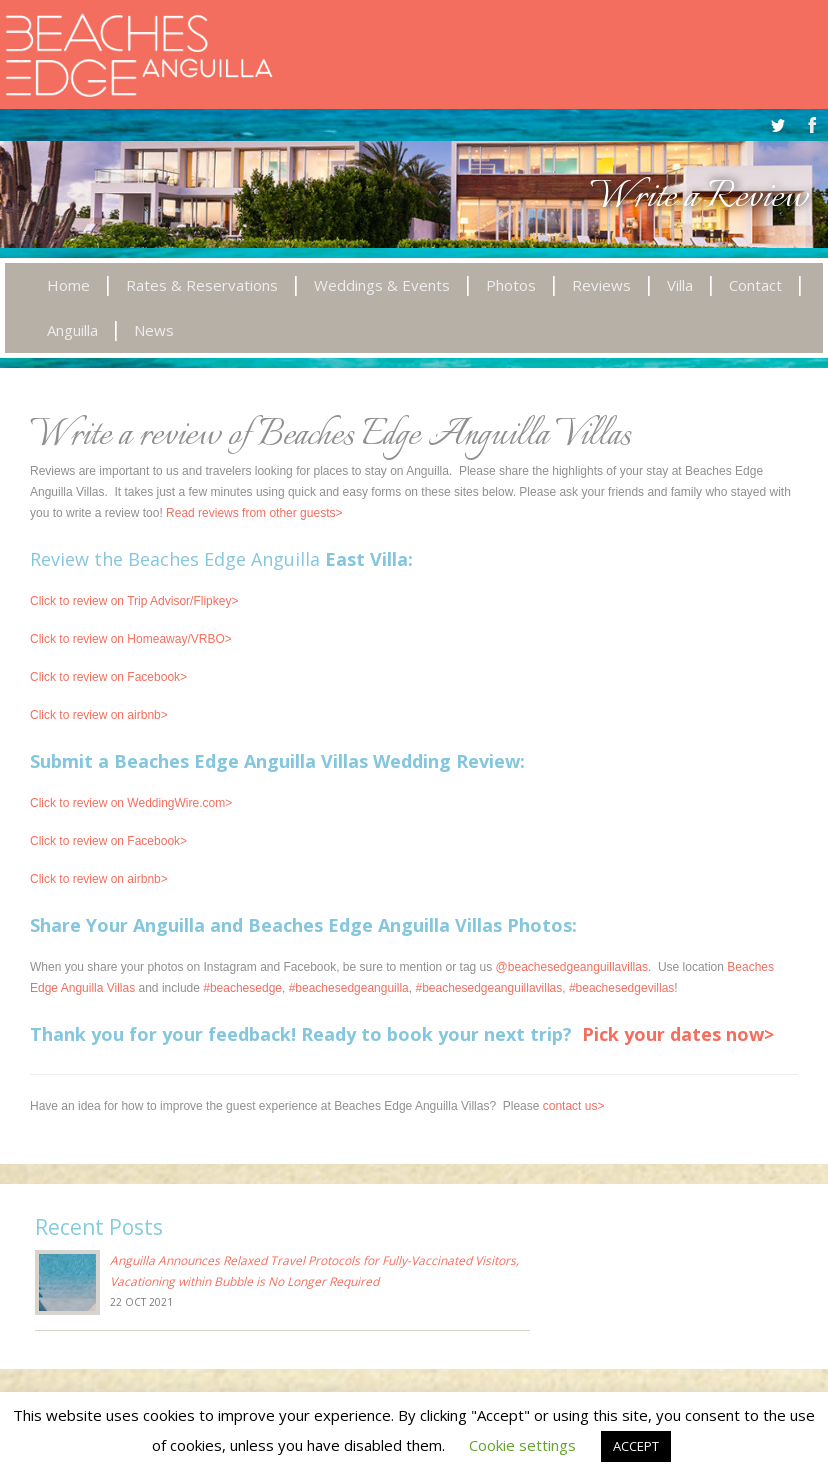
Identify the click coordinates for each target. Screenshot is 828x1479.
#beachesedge (242, 988)
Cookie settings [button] (522, 1445)
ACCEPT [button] (636, 1446)
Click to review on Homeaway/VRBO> (131, 639)
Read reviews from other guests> (254, 513)
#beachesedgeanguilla (349, 988)
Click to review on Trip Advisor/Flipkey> (134, 601)
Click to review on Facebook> (108, 677)
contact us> (574, 1106)
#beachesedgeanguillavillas (488, 988)
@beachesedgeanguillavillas (572, 967)
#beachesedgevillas (621, 988)
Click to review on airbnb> (99, 715)
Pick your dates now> (678, 1034)
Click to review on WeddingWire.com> (131, 803)
